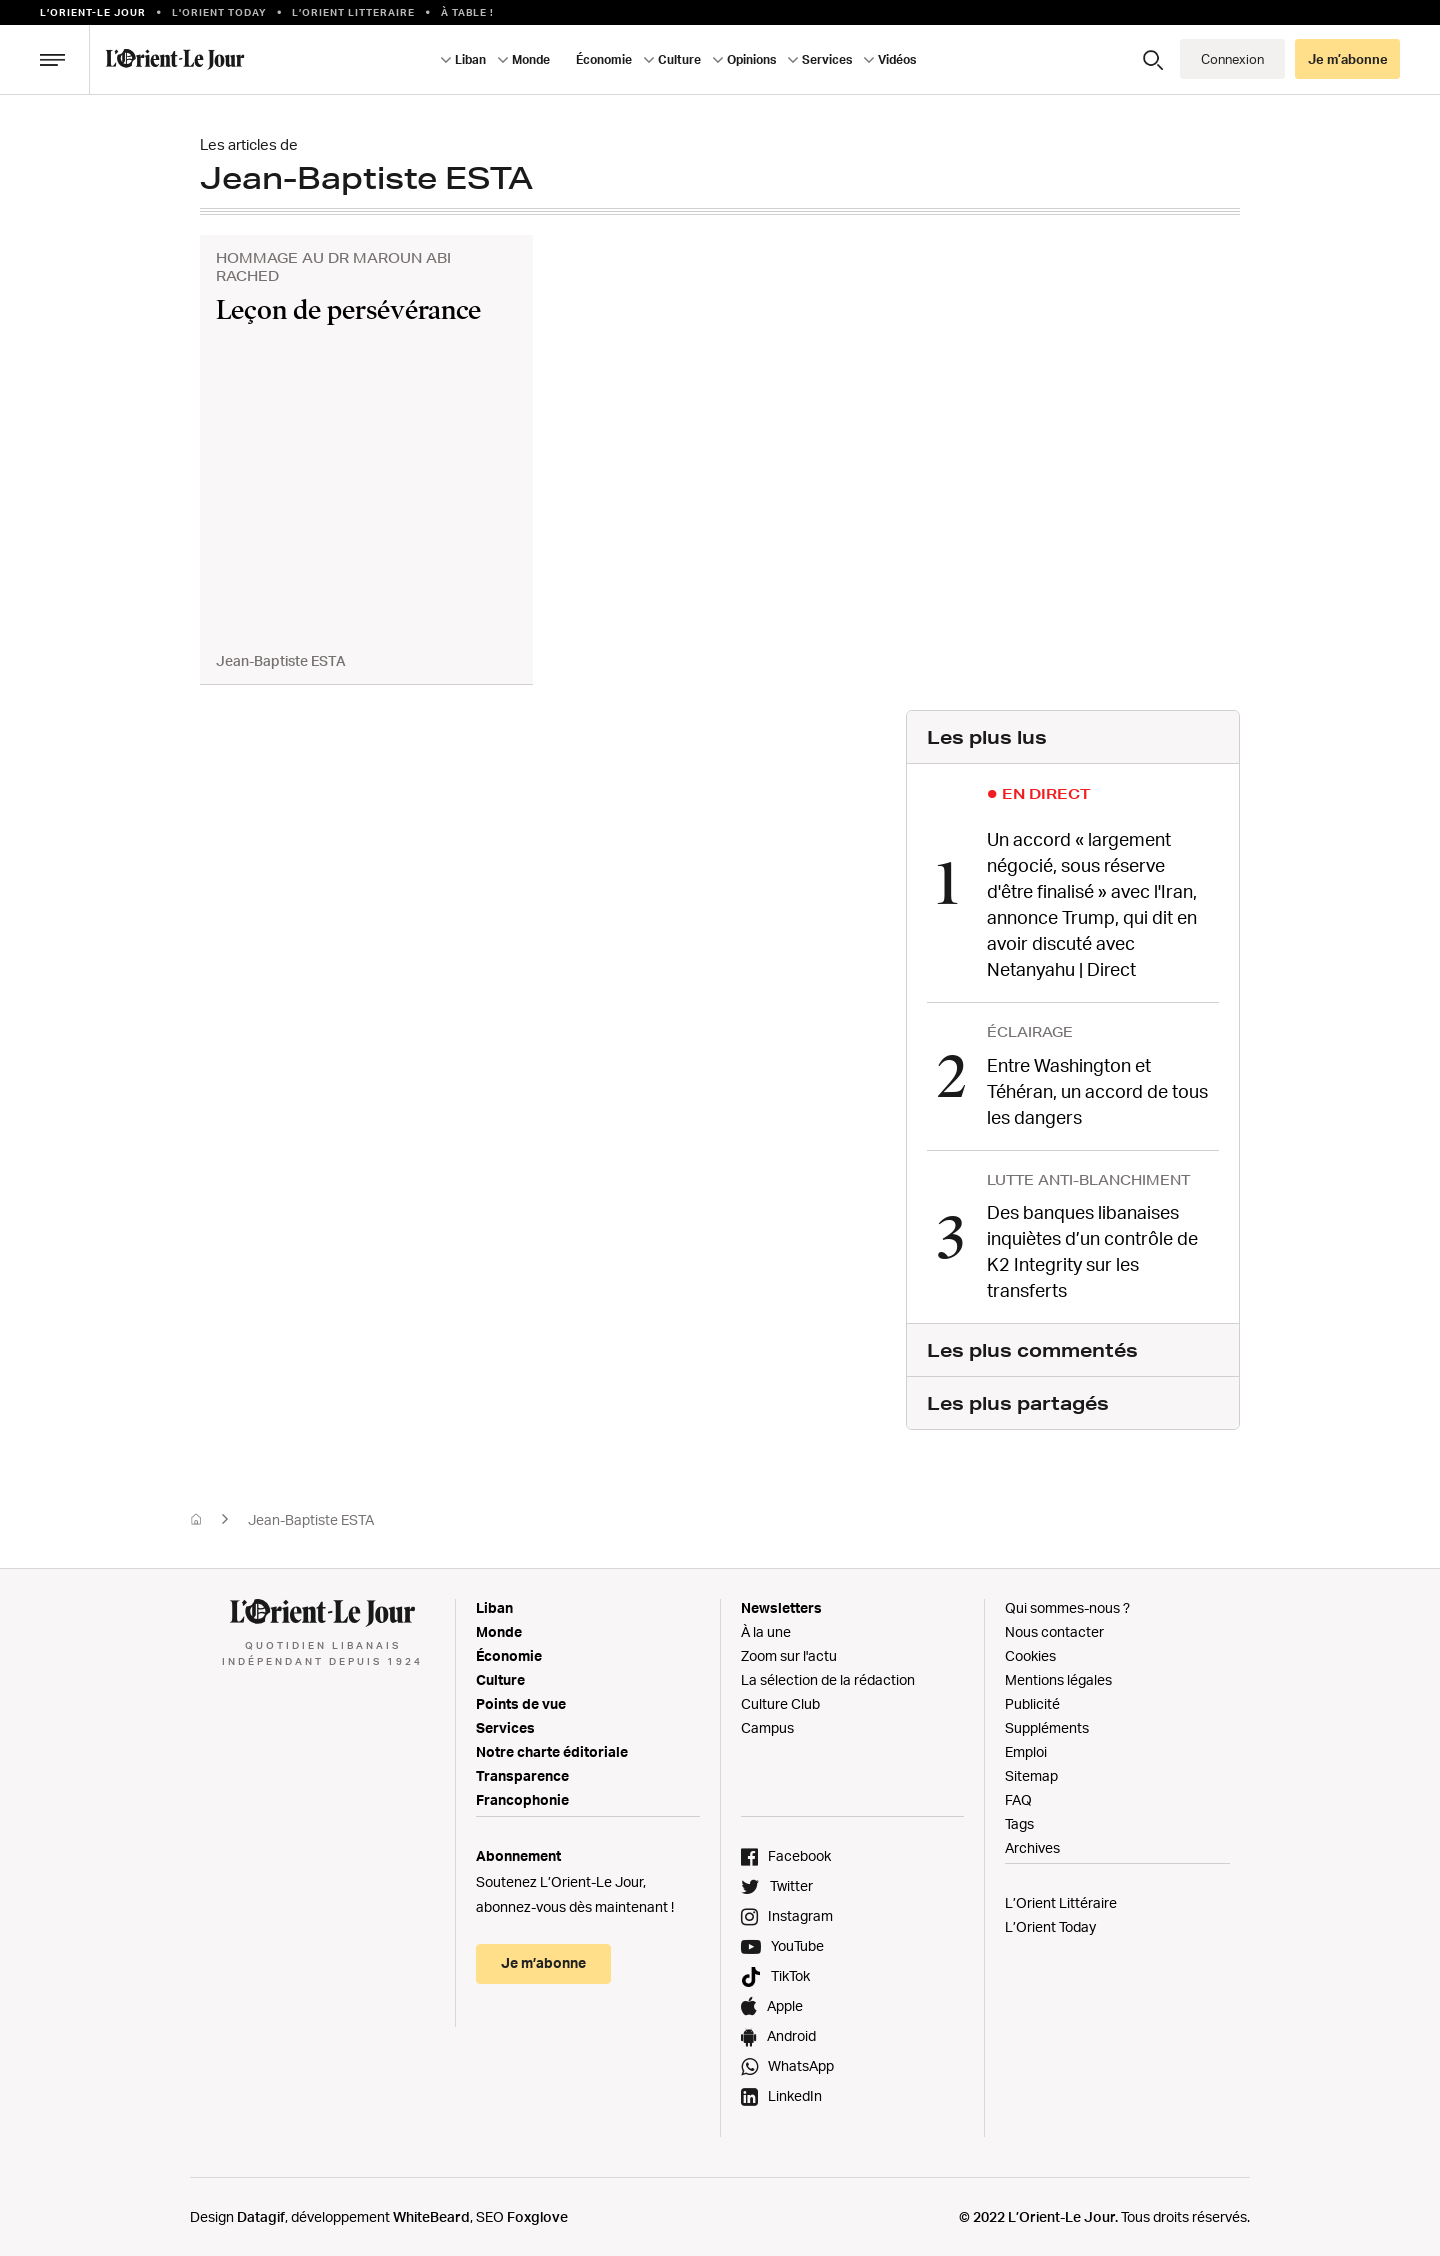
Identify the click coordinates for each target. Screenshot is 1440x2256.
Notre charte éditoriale (552, 1749)
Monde (531, 59)
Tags (1019, 1821)
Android (791, 2033)
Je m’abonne (1348, 59)
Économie (604, 59)
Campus (767, 1725)
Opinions (751, 59)
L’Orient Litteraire (353, 12)
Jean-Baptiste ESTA (311, 1517)
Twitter (791, 1883)
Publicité (1032, 1701)
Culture (679, 59)
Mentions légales (1058, 1677)
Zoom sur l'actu (789, 1653)
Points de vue (521, 1701)
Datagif (261, 2214)
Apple (785, 2003)
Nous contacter (1054, 1629)
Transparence (522, 1773)
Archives (1032, 1845)
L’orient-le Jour (93, 12)
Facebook (799, 1853)
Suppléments (1047, 1725)
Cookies (1030, 1653)
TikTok (790, 1973)
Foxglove (537, 2214)
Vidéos (897, 59)
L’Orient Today (1050, 1924)
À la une (766, 1629)
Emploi (1026, 1749)
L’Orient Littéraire (1061, 1900)
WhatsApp (801, 2063)
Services (827, 59)
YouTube (797, 1943)
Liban (470, 59)
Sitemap (1031, 1773)
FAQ (1018, 1797)
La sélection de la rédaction (828, 1677)
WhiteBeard (431, 2214)
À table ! (467, 12)
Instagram (800, 1913)
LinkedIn (795, 2093)
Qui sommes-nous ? (1067, 1605)
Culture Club (780, 1701)
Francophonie (522, 1797)
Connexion (1232, 59)
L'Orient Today (219, 12)
